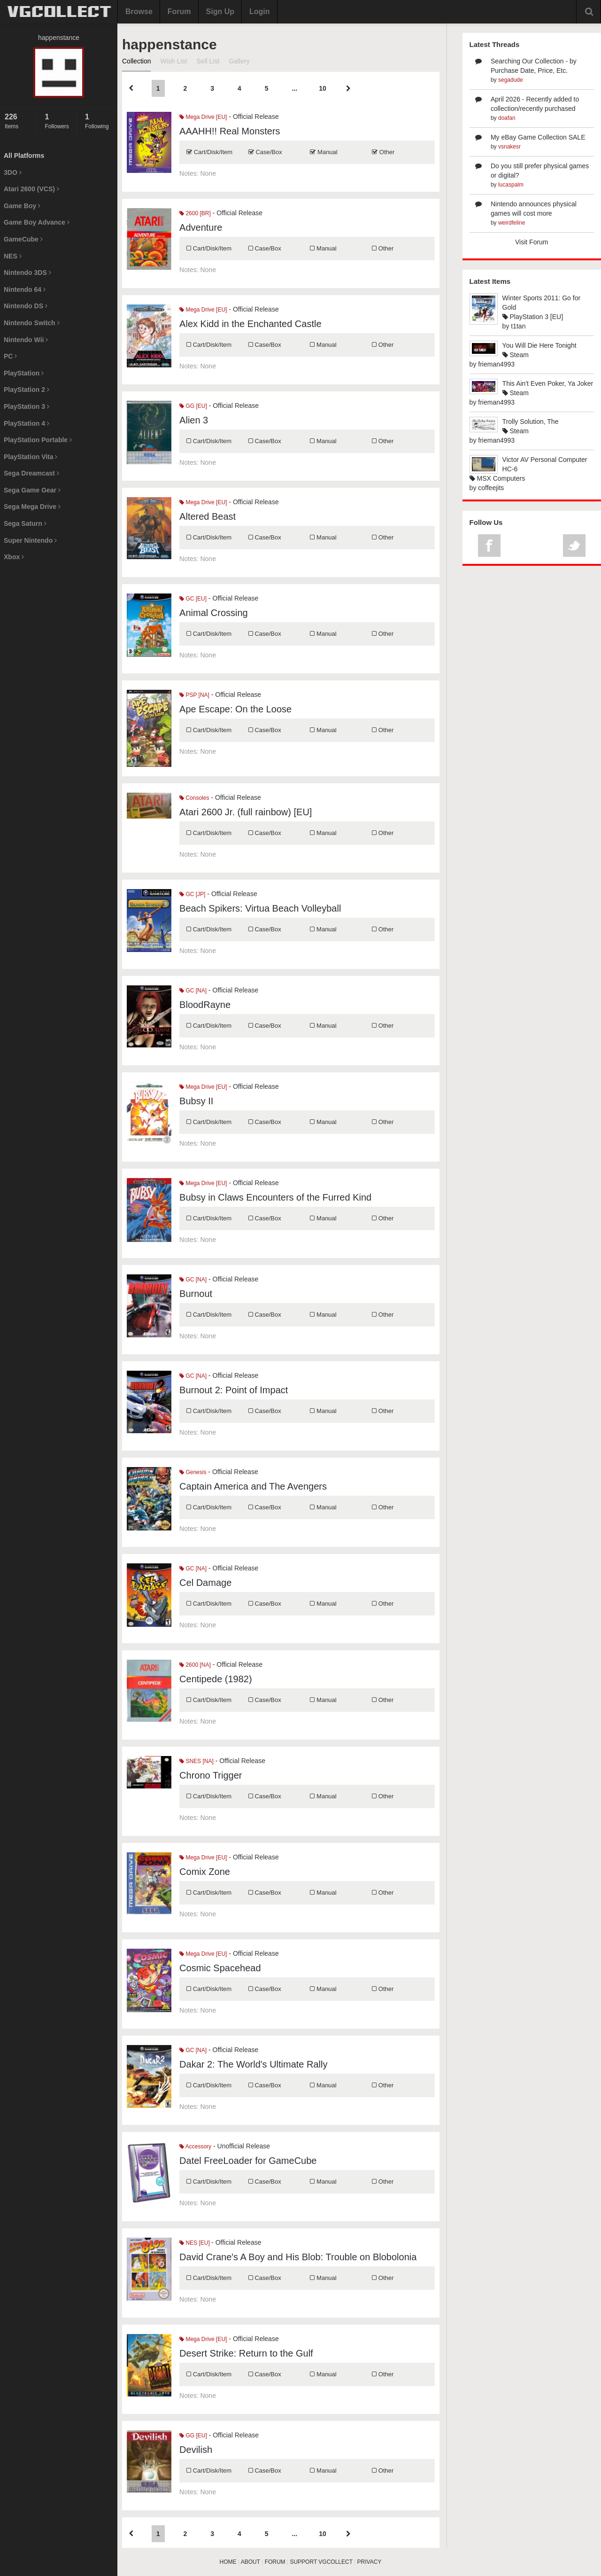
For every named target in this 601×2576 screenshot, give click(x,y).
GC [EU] (193, 598)
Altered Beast (207, 516)
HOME (228, 2562)
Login (259, 12)
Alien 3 (193, 420)
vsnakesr (509, 146)
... (294, 88)
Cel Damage (205, 1582)
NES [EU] (195, 2243)
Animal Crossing (213, 613)
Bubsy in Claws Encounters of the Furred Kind (275, 1197)
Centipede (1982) (215, 1679)
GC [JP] (192, 894)
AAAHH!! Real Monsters (229, 131)
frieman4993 (496, 364)
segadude (510, 80)
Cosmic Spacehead (220, 1968)
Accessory (195, 2146)
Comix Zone (204, 1871)
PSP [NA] (194, 695)
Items (18, 121)
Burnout (195, 1293)
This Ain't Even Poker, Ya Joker (547, 383)
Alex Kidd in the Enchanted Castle (250, 324)
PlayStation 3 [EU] (532, 316)
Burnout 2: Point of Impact (233, 1390)
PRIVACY (369, 2562)
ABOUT (250, 2562)
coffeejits (491, 488)
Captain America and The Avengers (253, 1486)
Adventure (200, 227)
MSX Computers (497, 478)
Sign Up (220, 12)
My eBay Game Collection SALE (538, 137)
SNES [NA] (196, 1761)
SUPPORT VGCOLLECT (321, 2562)
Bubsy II (196, 1101)
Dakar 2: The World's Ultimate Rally (253, 2064)
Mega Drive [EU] (203, 117)
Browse (139, 12)
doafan (507, 118)
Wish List (173, 61)
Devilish (195, 2449)
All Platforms (24, 155)
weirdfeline (511, 222)
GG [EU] (193, 406)
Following (99, 121)
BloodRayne (205, 1004)
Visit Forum (531, 242)
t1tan (518, 326)
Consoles (194, 798)
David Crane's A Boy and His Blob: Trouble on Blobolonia (297, 2257)
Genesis (192, 1472)
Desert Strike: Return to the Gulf (246, 2353)
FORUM (275, 2562)
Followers (58, 121)
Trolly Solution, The (530, 421)
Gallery (239, 61)
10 (322, 88)
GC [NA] (193, 990)
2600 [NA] (195, 1665)
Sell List (207, 61)
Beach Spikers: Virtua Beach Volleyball (260, 908)
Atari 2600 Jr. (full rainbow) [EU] (245, 812)
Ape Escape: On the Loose (235, 709)
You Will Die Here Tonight (539, 345)
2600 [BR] (195, 213)
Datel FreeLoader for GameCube (247, 2160)
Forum (179, 12)
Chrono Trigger (210, 1775)
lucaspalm (511, 184)
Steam (515, 355)
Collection (136, 61)
